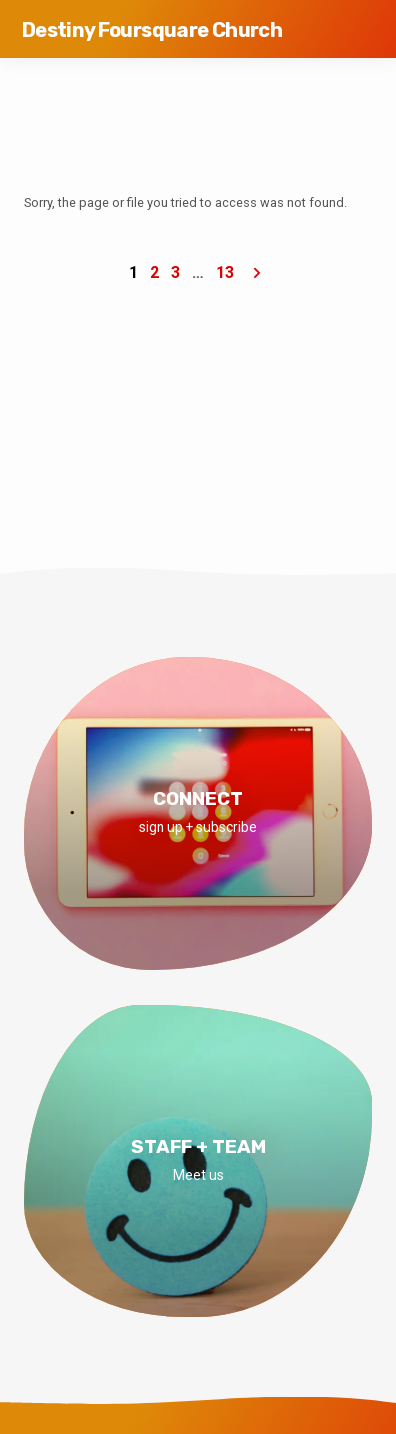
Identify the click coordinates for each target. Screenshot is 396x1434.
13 (225, 272)
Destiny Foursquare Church (152, 30)
